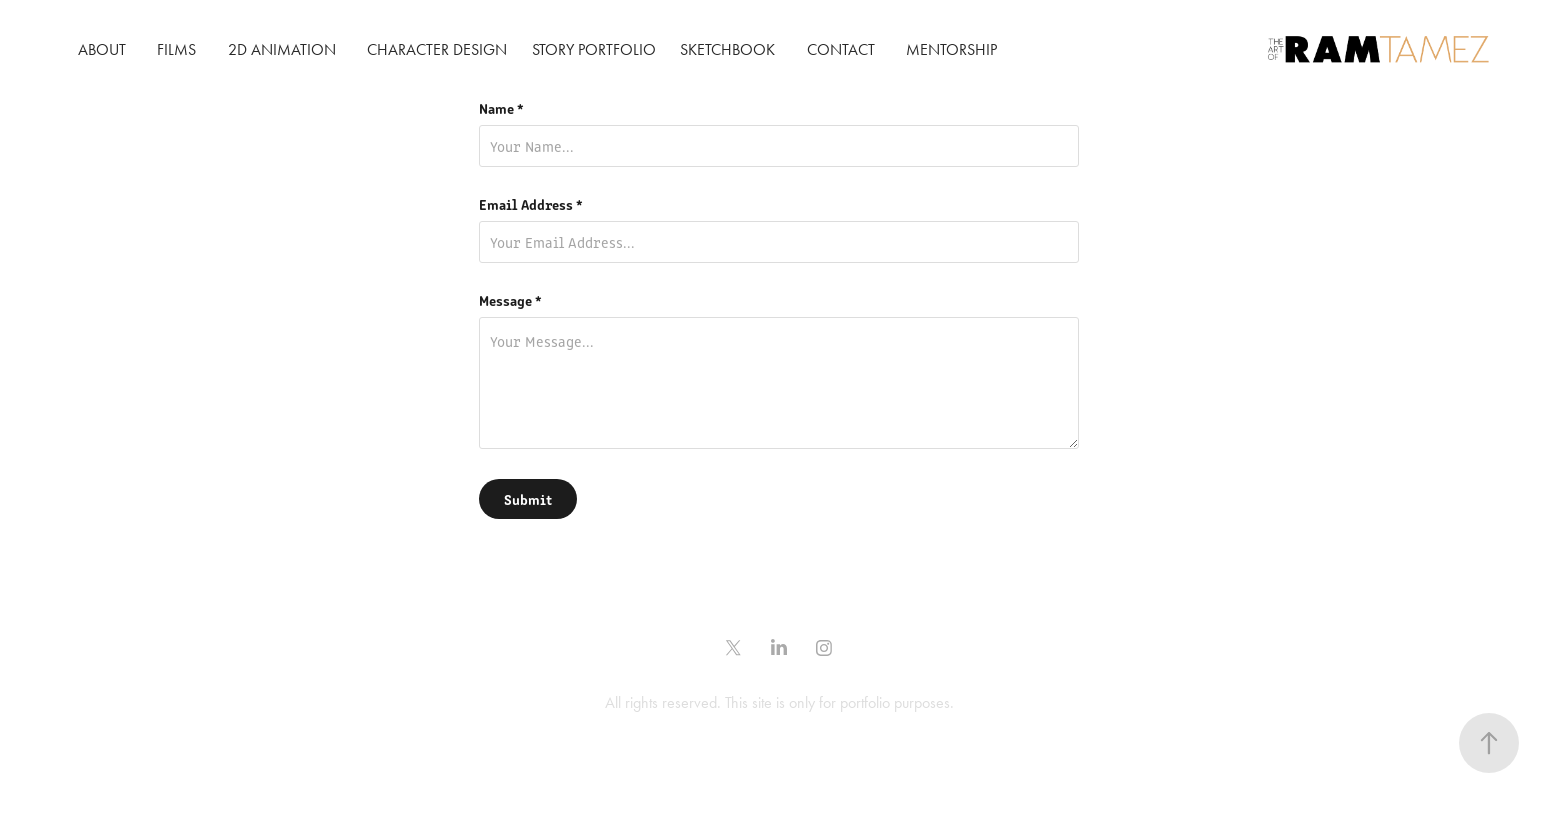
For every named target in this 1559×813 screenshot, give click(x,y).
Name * (501, 108)
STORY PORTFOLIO (594, 49)
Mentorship (951, 49)
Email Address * (531, 204)
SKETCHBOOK (727, 49)
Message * (510, 300)
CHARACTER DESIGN (437, 49)
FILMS (176, 49)
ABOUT (102, 49)
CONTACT (841, 49)
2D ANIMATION (282, 49)
